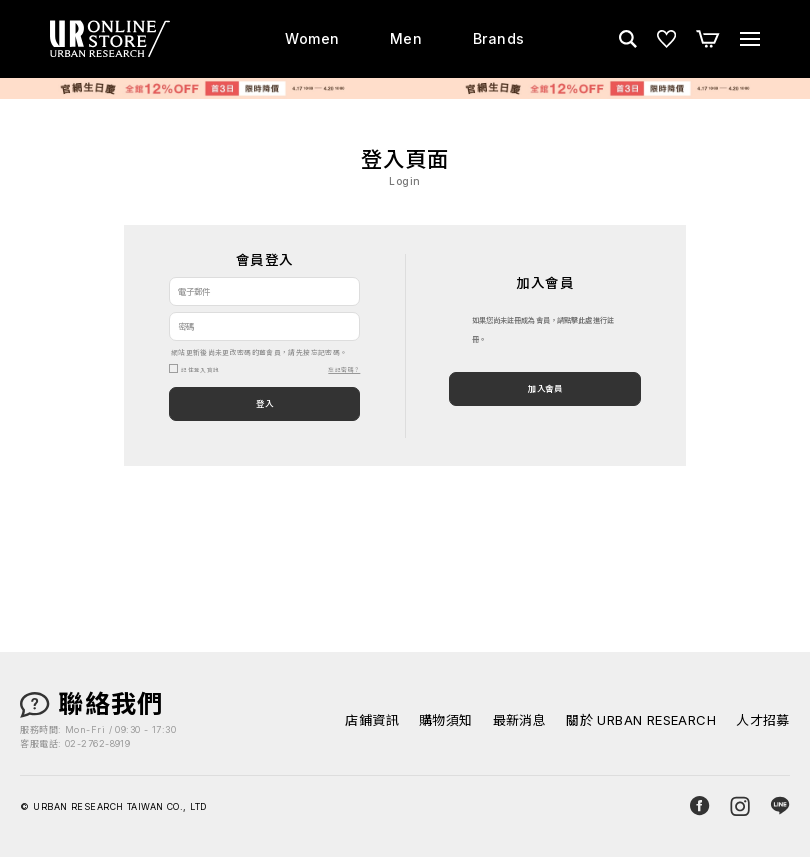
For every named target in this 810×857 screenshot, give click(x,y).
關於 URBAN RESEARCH (641, 720)
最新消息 (520, 720)
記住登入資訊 (200, 370)
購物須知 (446, 720)
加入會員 (545, 389)
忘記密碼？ (344, 370)
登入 (264, 404)
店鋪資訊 (372, 720)
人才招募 (763, 720)
